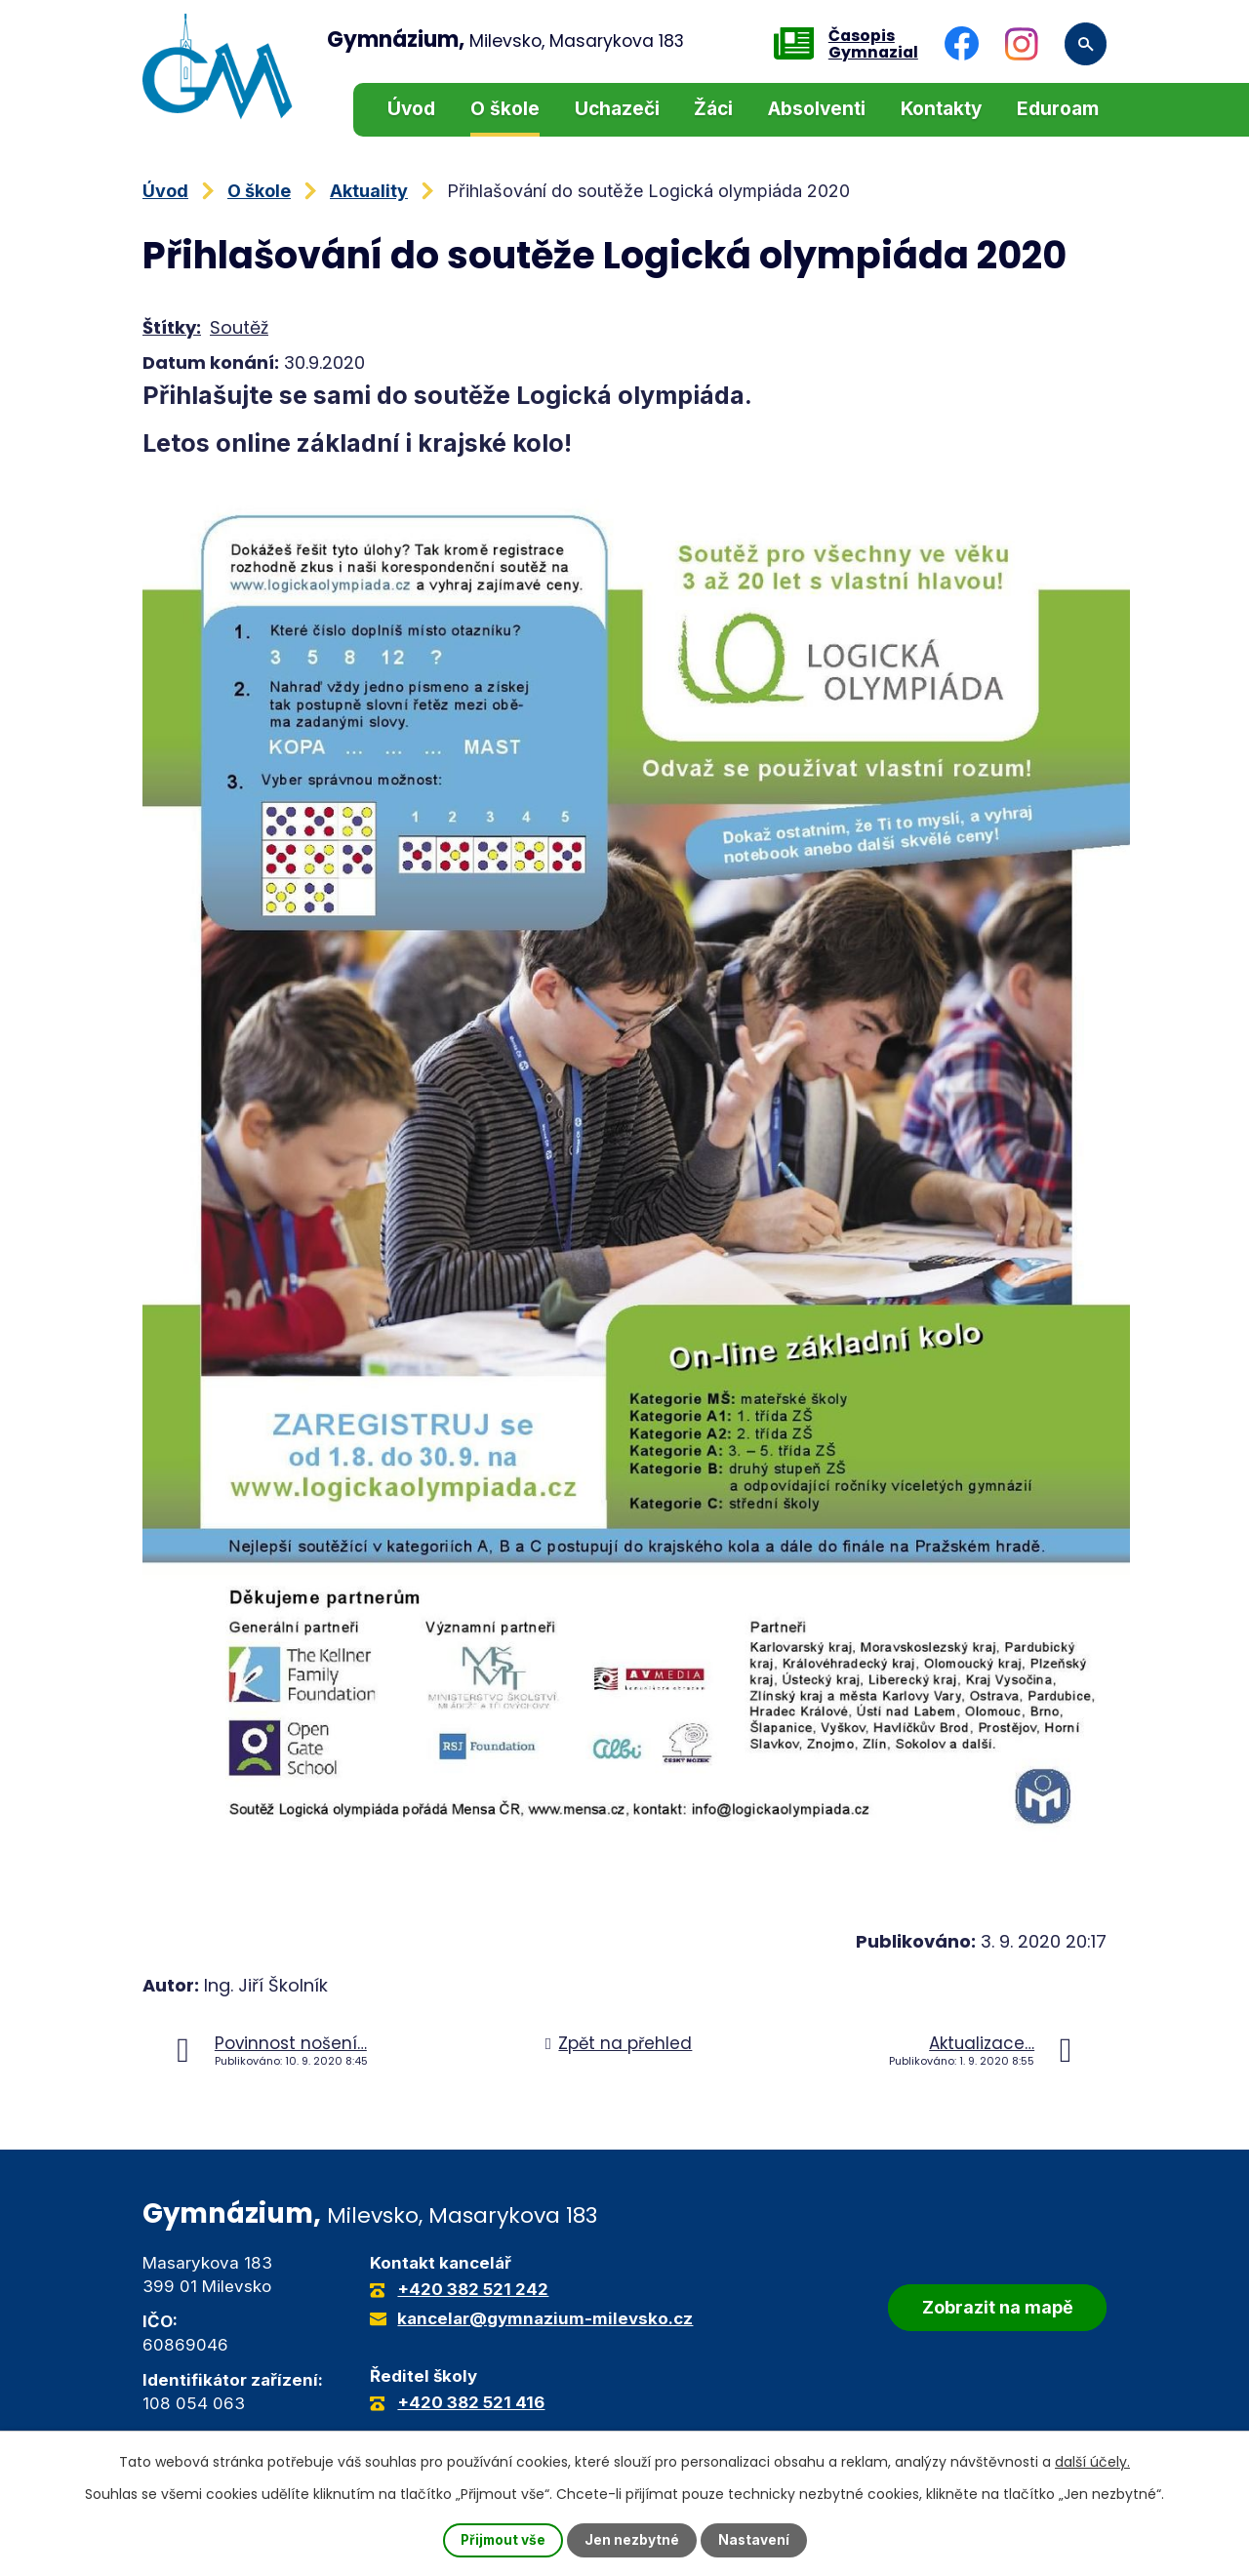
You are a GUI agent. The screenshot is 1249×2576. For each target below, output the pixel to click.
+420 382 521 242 (472, 2289)
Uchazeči (617, 109)
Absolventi (817, 109)
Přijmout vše (502, 2540)
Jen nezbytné (632, 2540)
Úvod (411, 109)
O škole (505, 109)
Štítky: (171, 327)
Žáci (713, 109)
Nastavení (755, 2540)
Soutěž (239, 327)
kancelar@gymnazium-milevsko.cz (545, 2318)
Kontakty (941, 109)
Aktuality (369, 191)
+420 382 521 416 (470, 2402)
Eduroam (1058, 109)
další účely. (1092, 2462)
